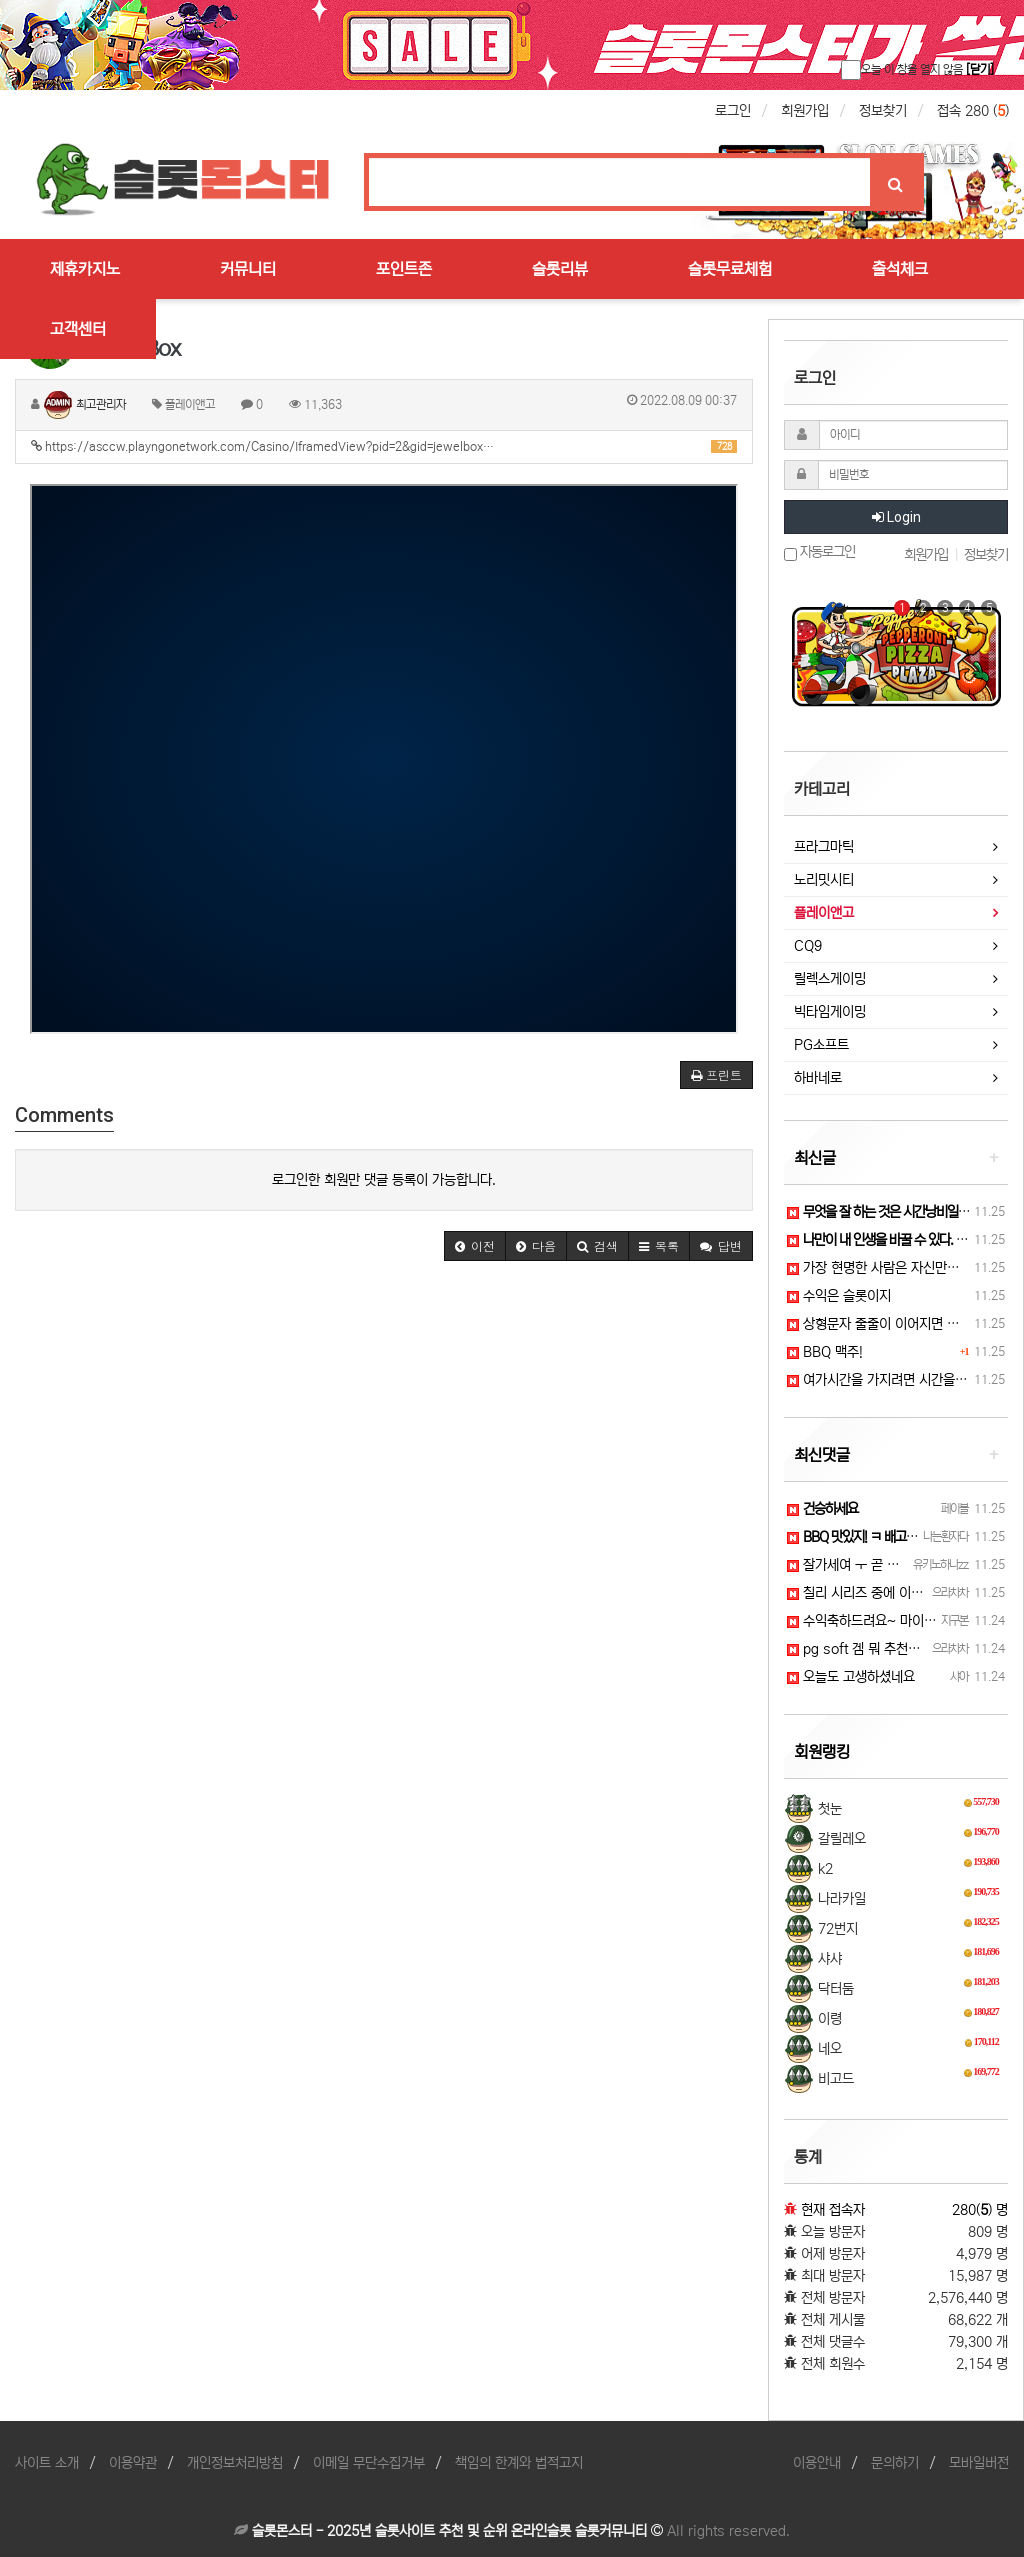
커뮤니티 (248, 269)
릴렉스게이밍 (830, 979)
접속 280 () (973, 111)
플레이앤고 (824, 913)
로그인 (733, 111)
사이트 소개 (47, 2463)
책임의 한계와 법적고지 (519, 2463)
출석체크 (900, 269)
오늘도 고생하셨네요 (851, 1677)
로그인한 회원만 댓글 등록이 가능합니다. (384, 1180)
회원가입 (805, 111)
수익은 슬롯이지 (839, 1296)
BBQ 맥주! (825, 1352)
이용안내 (817, 2463)
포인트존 (404, 269)
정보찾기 (883, 111)
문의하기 (895, 2463)
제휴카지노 (85, 269)
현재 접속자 (833, 2210)
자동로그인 (819, 552)
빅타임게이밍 (830, 1012)
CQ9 (808, 946)
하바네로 (818, 1078)
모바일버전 (979, 2463)
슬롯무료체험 (730, 269)
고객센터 (78, 329)
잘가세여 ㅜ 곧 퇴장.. (853, 1565)
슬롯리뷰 (560, 269)
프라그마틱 (824, 847)
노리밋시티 (824, 880)
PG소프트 (821, 1045)
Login (896, 517)
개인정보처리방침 (235, 2463)
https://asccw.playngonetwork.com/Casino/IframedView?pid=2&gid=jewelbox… (384, 446)
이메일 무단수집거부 (369, 2463)
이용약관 (133, 2463)
